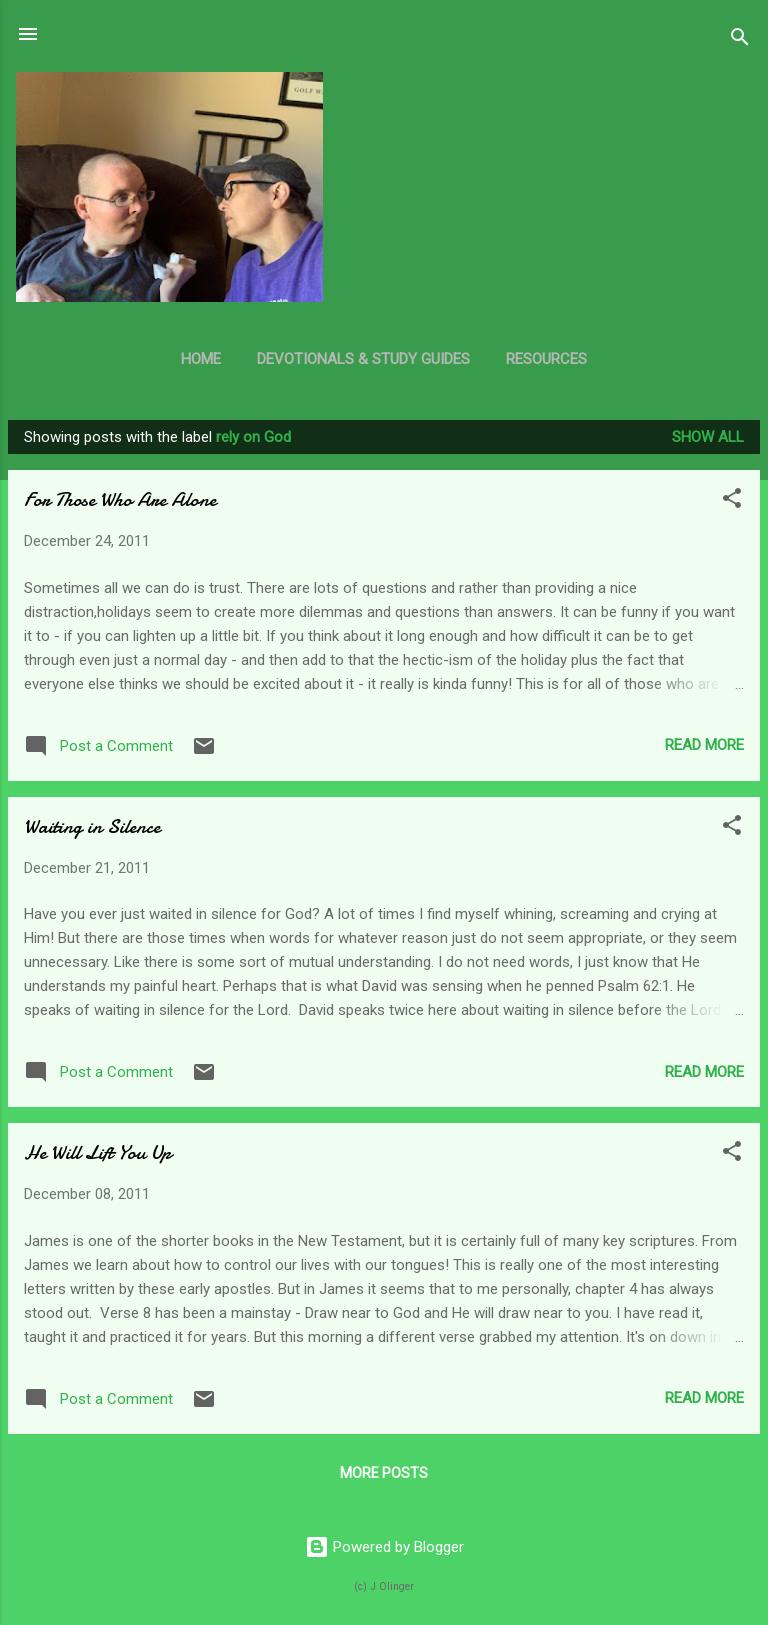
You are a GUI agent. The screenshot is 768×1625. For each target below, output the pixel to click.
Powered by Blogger (384, 1547)
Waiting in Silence (92, 826)
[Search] (740, 40)
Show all (708, 437)
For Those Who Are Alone (120, 499)
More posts (384, 1473)
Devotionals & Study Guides (363, 359)
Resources (546, 359)
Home (201, 359)
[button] (732, 501)
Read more (704, 745)
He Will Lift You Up (97, 1152)
